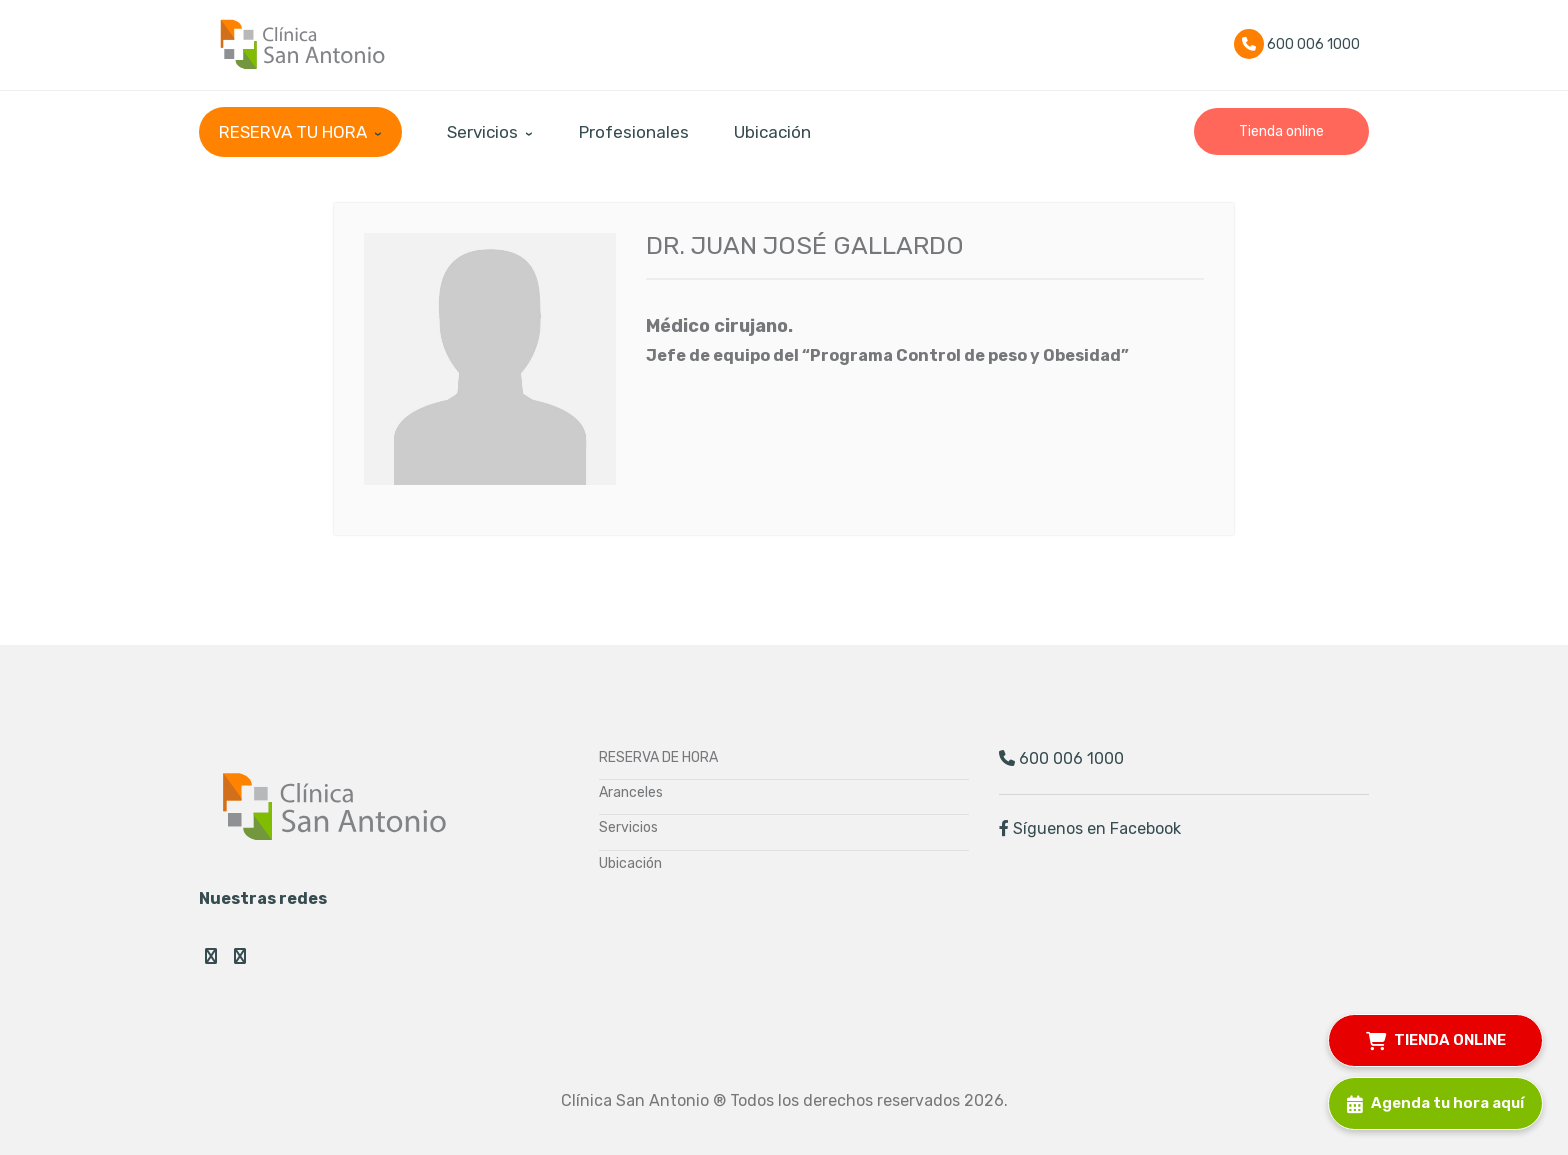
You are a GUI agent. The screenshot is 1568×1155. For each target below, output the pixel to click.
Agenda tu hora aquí (1435, 1100)
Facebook (211, 956)
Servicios (628, 827)
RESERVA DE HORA (658, 757)
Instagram (240, 956)
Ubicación (630, 863)
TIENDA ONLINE (1436, 1037)
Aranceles (631, 792)
